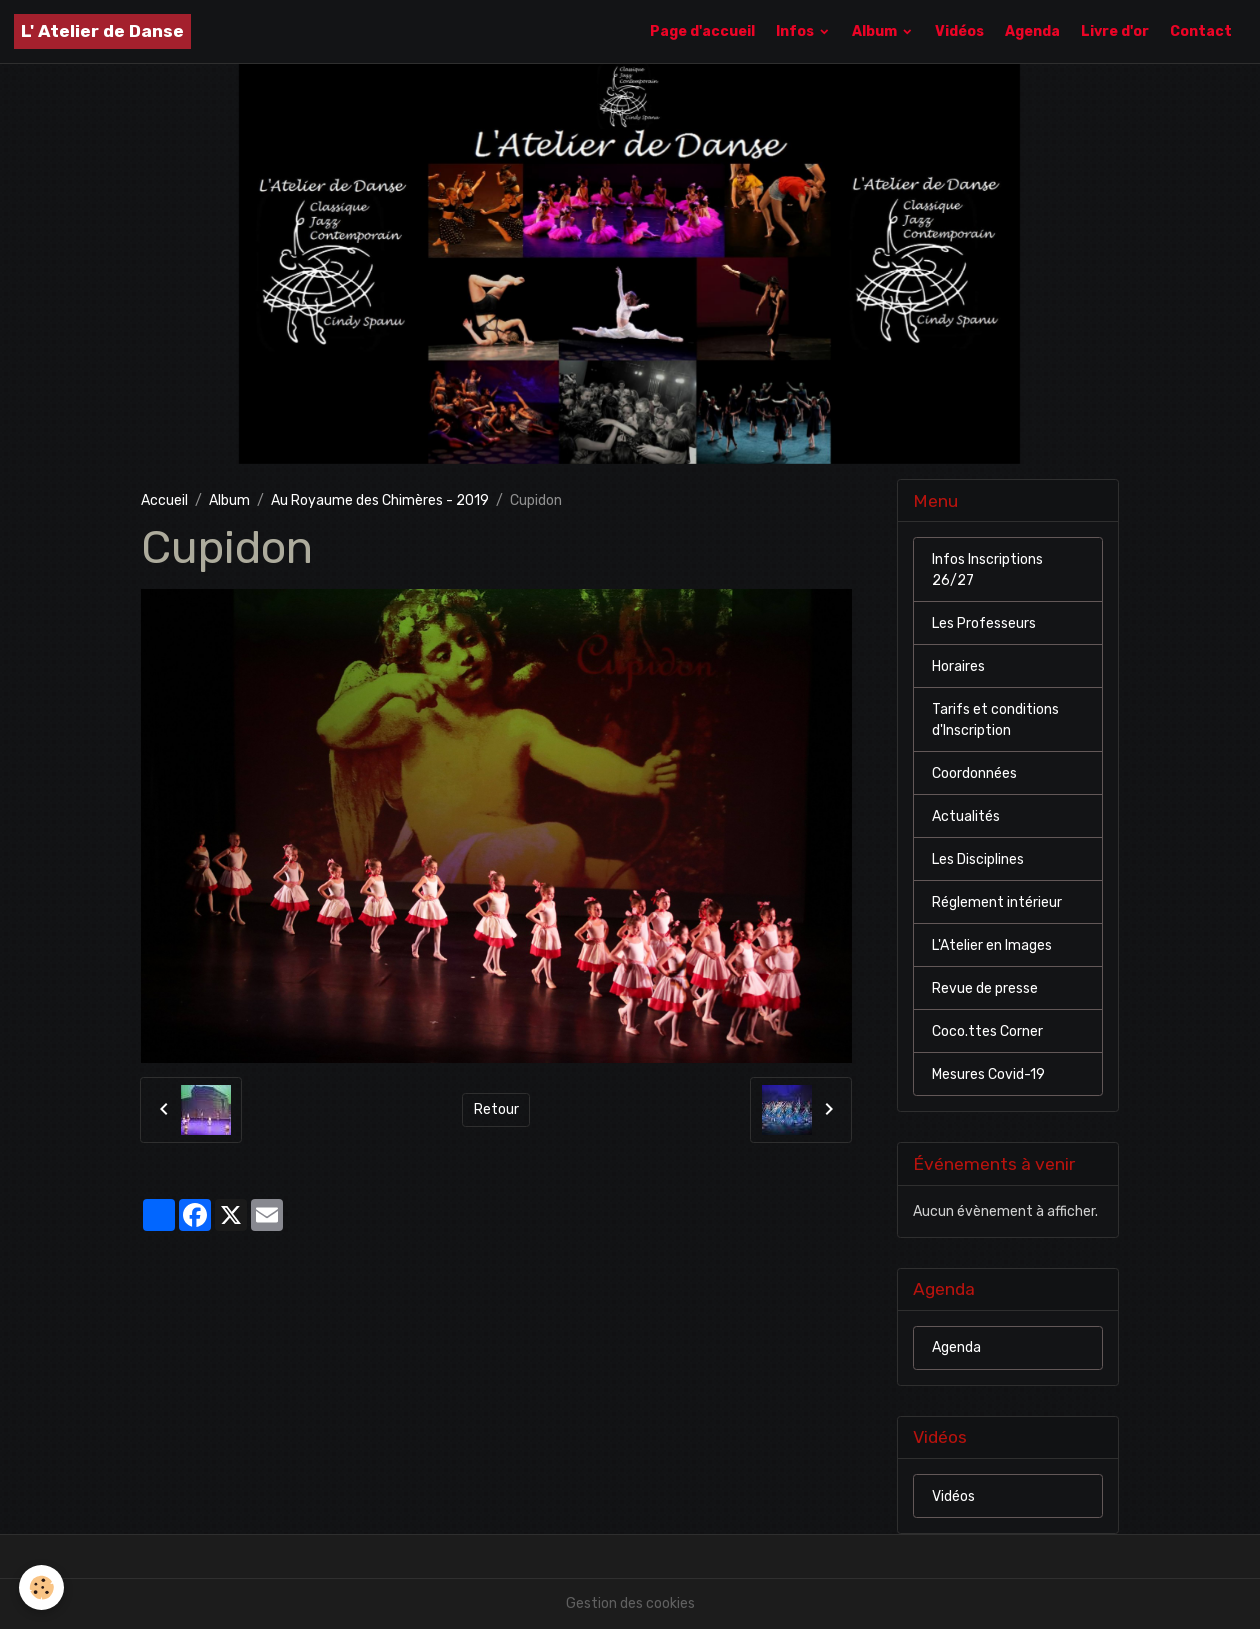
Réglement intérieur (997, 902)
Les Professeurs (984, 623)
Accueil (164, 500)
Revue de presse (985, 988)
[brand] (102, 31)
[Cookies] (42, 1587)
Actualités (966, 816)
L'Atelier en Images (992, 945)
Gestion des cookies (630, 1603)
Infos (796, 31)
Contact (1201, 31)
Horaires (958, 666)
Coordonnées (974, 773)
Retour (496, 1109)
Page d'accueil (702, 31)
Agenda (1032, 31)
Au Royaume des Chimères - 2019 (380, 500)
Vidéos (959, 31)
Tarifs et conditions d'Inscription (995, 720)
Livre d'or (1115, 31)
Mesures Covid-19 (988, 1074)
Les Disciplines (978, 859)
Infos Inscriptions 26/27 (987, 570)
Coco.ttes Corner (987, 1031)
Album (876, 31)
